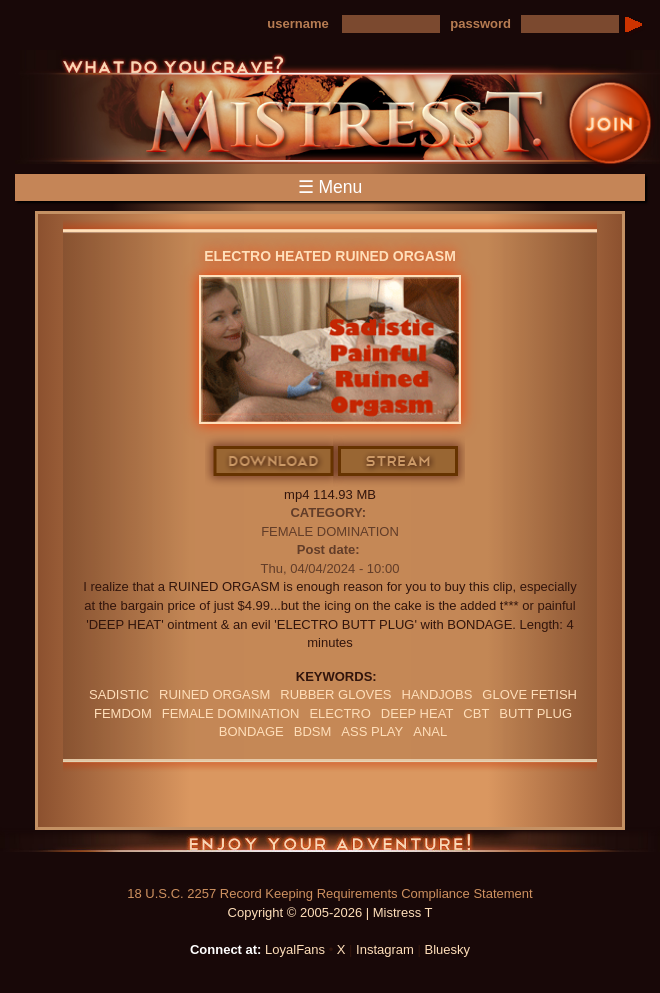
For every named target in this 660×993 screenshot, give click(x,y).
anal (430, 731)
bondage (251, 731)
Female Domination (330, 531)
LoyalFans (295, 949)
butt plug (535, 713)
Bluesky (448, 949)
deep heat (417, 713)
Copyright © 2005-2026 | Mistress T (330, 912)
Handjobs (437, 694)
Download (274, 462)
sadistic (119, 694)
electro (339, 713)
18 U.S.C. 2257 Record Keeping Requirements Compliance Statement (329, 893)
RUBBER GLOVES (335, 694)
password (480, 23)
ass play (372, 731)
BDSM (313, 731)
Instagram (385, 949)
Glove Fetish (529, 694)
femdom (123, 713)
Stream (399, 462)
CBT (476, 713)
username (297, 23)
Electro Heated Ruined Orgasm (330, 256)
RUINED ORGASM (214, 694)
